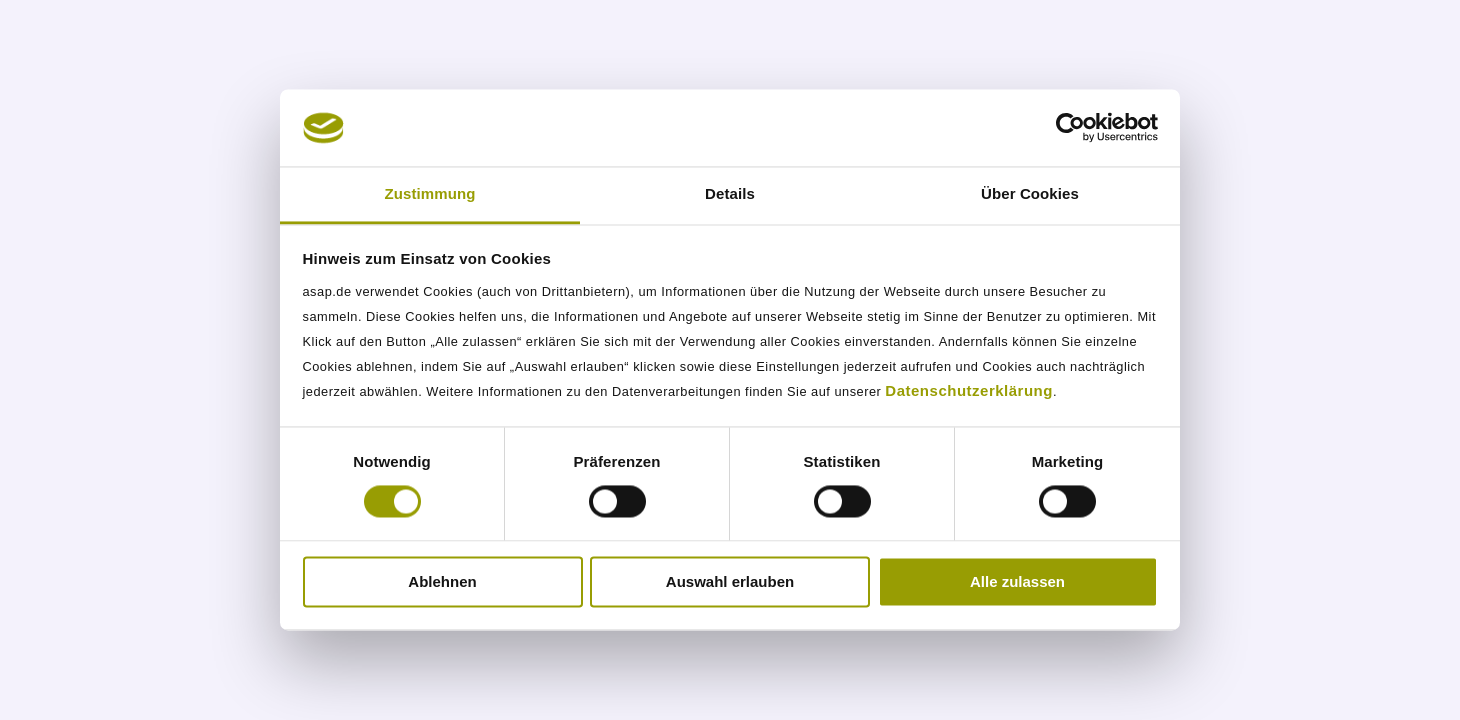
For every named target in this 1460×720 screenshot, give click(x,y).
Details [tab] (730, 193)
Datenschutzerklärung (969, 390)
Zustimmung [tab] (430, 193)
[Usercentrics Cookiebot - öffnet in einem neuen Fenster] (1070, 128)
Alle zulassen (1017, 581)
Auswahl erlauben (730, 581)
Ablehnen (442, 581)
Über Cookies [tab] (1030, 193)
